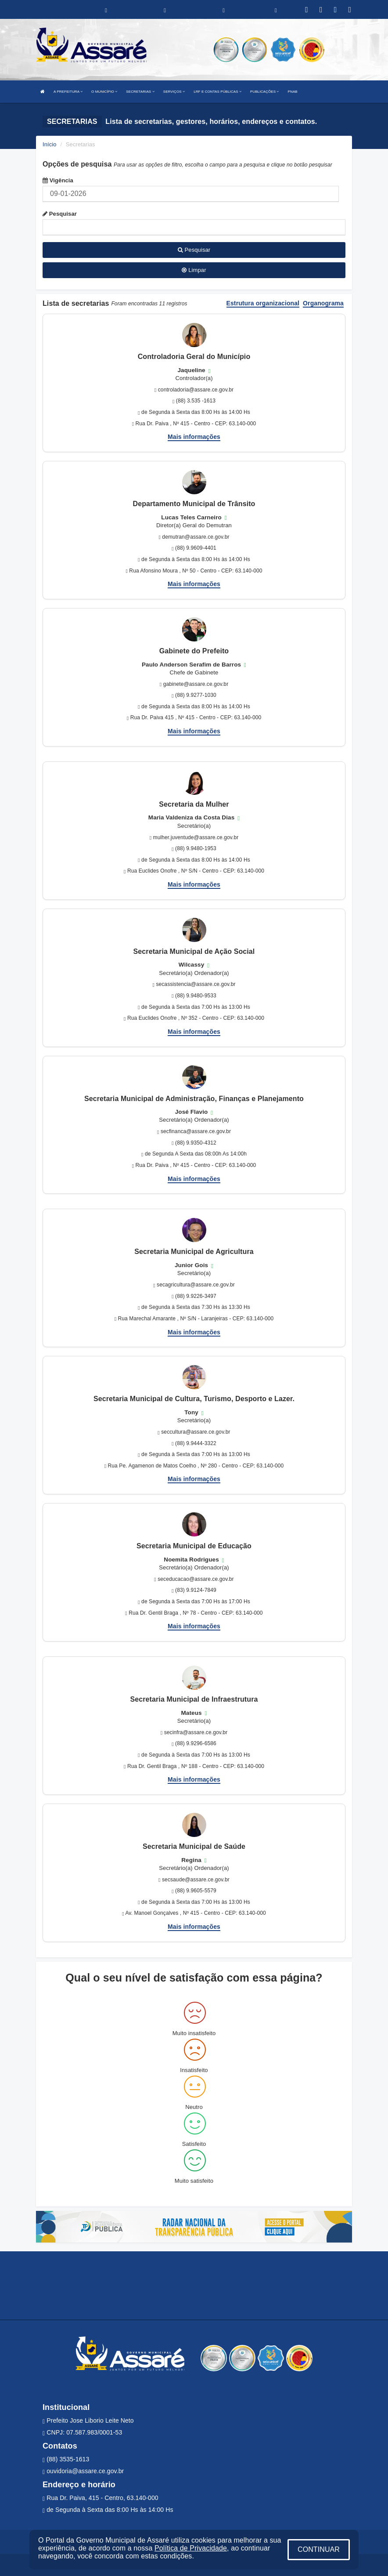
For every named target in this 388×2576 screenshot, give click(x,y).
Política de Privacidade (190, 2548)
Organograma (323, 303)
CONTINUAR (319, 2549)
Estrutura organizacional (263, 303)
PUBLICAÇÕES (264, 92)
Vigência (58, 180)
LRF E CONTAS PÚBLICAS (217, 92)
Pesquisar (60, 213)
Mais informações (194, 436)
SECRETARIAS (140, 92)
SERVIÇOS (174, 92)
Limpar (194, 270)
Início (50, 144)
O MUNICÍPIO (104, 92)
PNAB (293, 92)
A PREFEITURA (68, 92)
